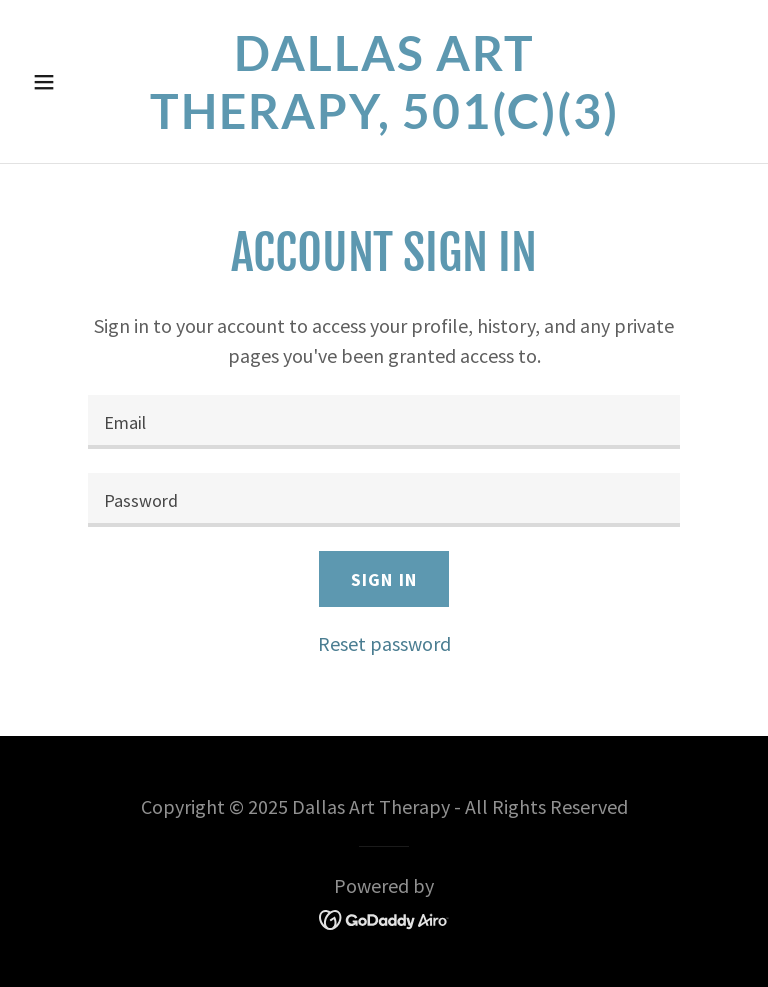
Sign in (384, 579)
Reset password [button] (384, 643)
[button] (78, 82)
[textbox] (384, 422)
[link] (384, 121)
